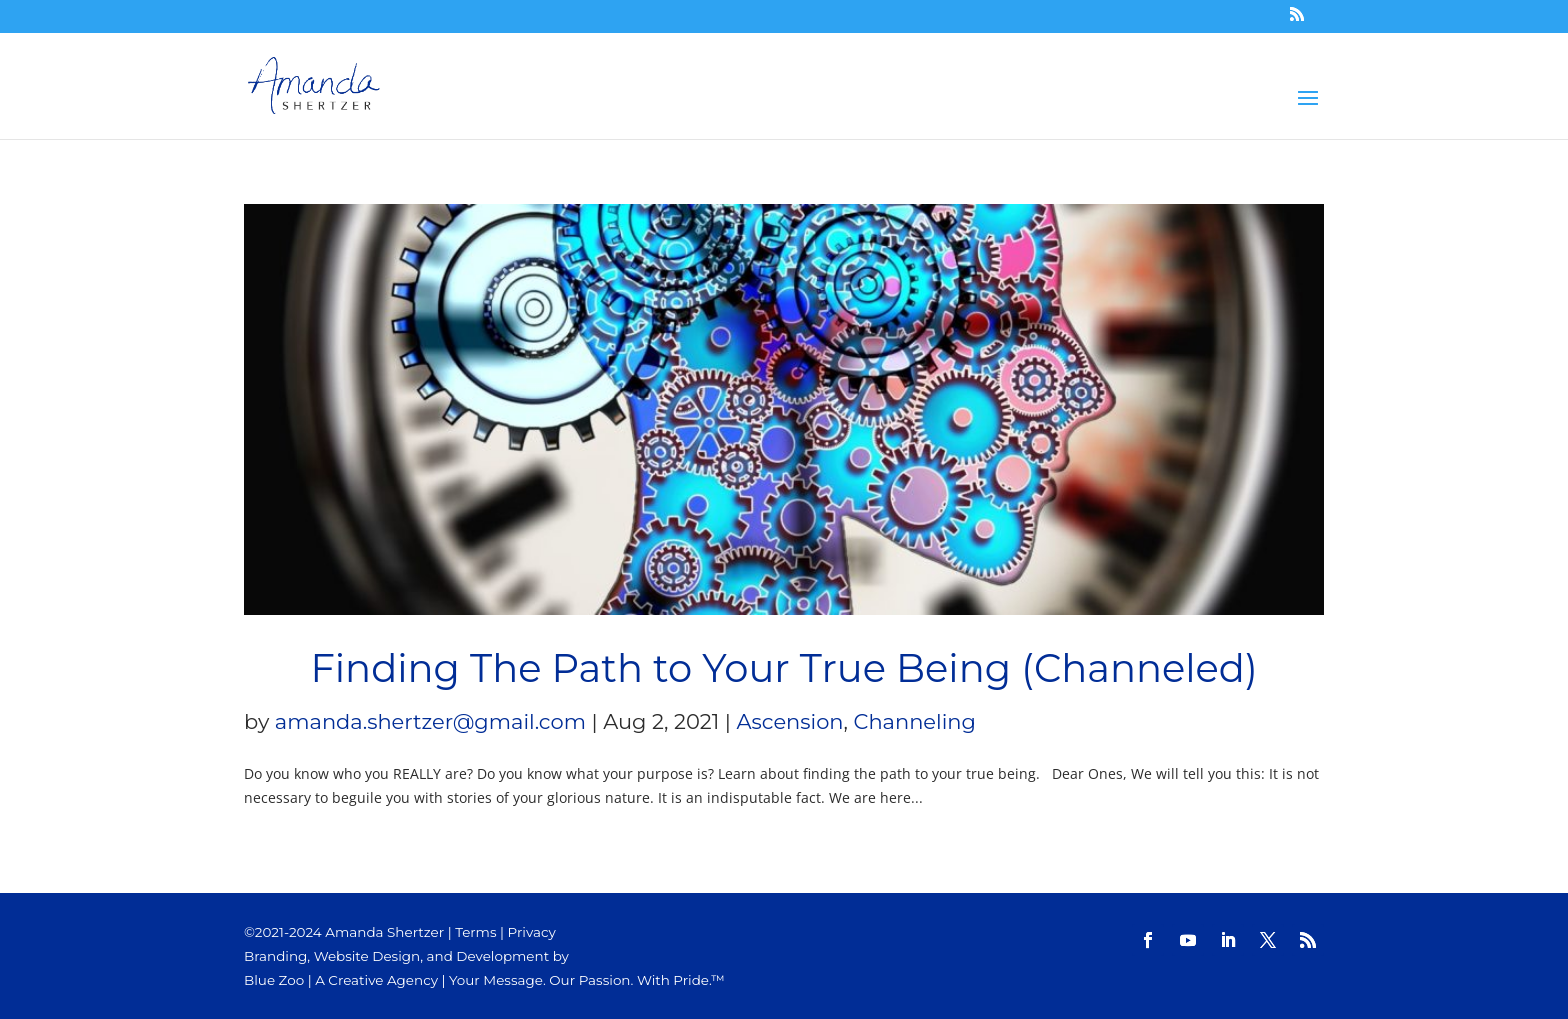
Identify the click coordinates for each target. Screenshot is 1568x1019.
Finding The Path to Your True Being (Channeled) (783, 668)
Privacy (532, 932)
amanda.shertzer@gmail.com (430, 721)
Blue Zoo (274, 980)
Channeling (915, 721)
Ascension (790, 721)
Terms (475, 932)
